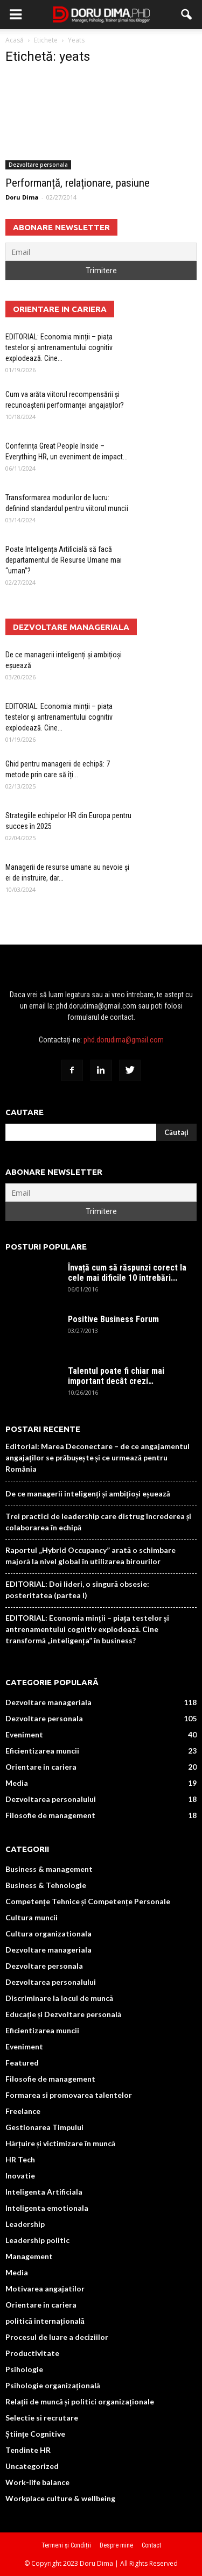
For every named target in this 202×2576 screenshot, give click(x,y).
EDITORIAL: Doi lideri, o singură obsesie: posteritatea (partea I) (77, 1589)
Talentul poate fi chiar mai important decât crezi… (116, 1376)
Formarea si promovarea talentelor (68, 2094)
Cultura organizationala (48, 1933)
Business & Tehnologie (45, 1885)
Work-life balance (37, 2482)
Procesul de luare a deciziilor (56, 2336)
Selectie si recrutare (41, 2417)
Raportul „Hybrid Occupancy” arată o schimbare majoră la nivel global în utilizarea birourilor (90, 1555)
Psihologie (24, 2369)
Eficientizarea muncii (42, 1750)
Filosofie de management (50, 1815)
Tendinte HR (28, 2449)
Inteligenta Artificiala (43, 2191)
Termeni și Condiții (66, 2545)
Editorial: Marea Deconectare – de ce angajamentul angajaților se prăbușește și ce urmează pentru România (97, 1457)
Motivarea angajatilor (45, 2288)
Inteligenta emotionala (46, 2207)
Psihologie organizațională (52, 2385)
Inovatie (20, 2175)
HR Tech (20, 2159)
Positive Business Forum (113, 1319)
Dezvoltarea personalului (50, 1799)
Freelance (22, 2111)
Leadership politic (37, 2240)
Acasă (14, 40)
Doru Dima (22, 197)
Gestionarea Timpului (44, 2127)
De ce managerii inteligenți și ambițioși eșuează (87, 1493)
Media (16, 1782)
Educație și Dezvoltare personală (63, 2014)
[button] (187, 14)
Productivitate (32, 2353)
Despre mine (116, 2545)
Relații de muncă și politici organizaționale (79, 2401)
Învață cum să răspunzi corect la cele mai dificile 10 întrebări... (127, 1272)
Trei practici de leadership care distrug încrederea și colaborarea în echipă (98, 1521)
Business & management (49, 1869)
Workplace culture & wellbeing (60, 2498)
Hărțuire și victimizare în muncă (60, 2143)
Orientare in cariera (40, 1766)
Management (29, 2256)
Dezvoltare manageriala (48, 1702)
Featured (22, 2062)
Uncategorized (32, 2466)
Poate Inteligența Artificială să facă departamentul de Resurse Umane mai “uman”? (63, 560)
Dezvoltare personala (38, 164)
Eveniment (24, 1734)
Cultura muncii (31, 1917)
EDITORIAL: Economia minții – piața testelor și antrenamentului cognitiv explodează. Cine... (59, 347)
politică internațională (45, 2320)
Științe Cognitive (35, 2433)
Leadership (25, 2224)
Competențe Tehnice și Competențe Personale (87, 1901)
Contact (151, 2545)
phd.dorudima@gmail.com (123, 1039)
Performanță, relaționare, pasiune (77, 182)
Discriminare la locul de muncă (59, 1998)
